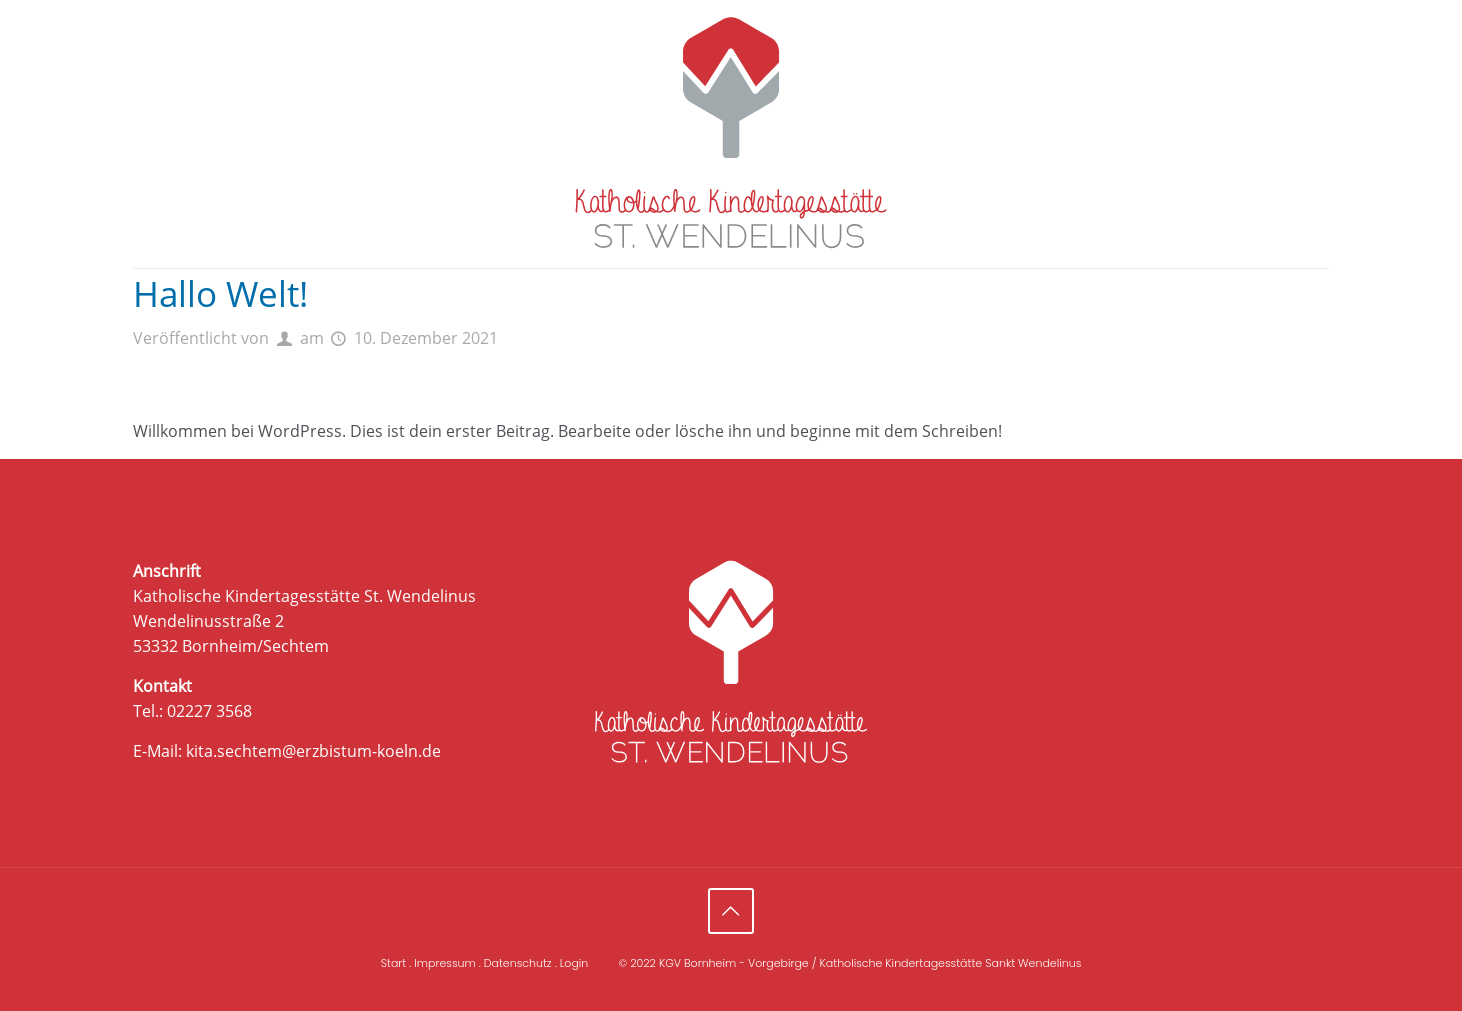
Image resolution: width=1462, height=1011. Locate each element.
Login (574, 963)
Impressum (444, 963)
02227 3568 (209, 711)
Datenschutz (518, 963)
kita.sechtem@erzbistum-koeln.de (313, 751)
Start (394, 963)
